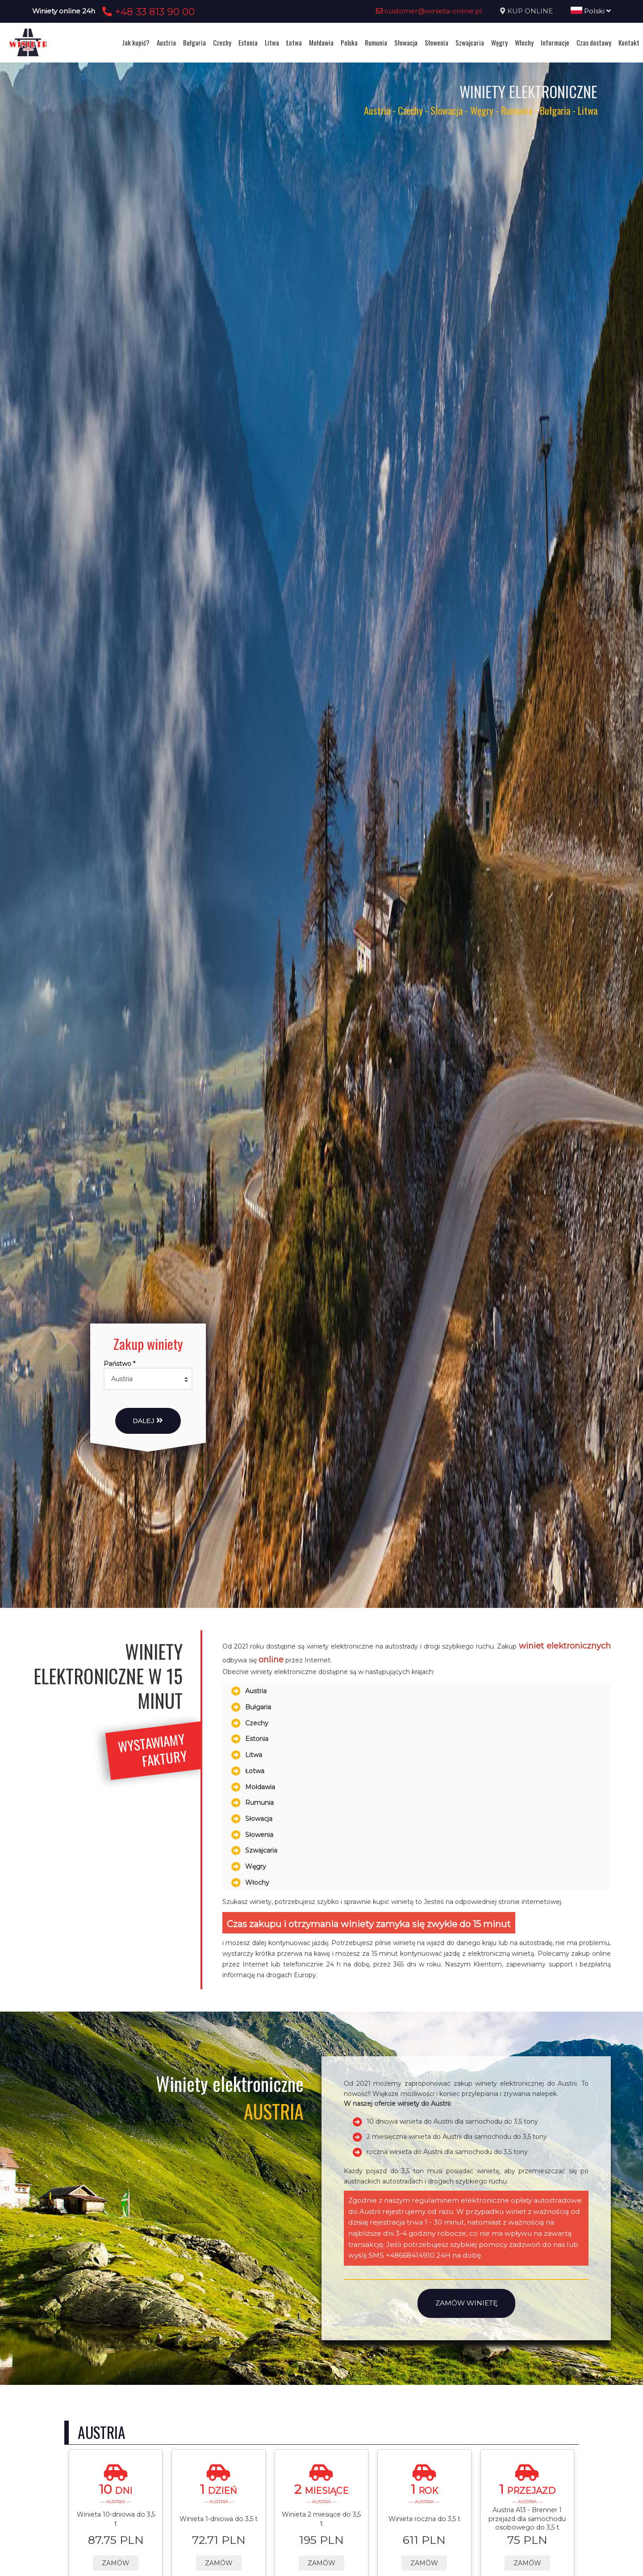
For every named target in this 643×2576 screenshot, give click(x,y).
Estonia (248, 42)
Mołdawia (321, 42)
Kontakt (628, 42)
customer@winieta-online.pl (429, 11)
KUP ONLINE (530, 11)
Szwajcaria (469, 42)
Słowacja (406, 42)
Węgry (499, 42)
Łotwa (294, 42)
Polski (591, 11)
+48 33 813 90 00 (147, 11)
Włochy (524, 42)
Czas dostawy (593, 42)
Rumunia (376, 42)
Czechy (222, 42)
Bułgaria (194, 42)
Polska (349, 42)
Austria (166, 42)
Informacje (555, 42)
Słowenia (436, 42)
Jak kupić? (136, 42)
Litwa (272, 42)
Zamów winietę (466, 2303)
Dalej (148, 1420)
